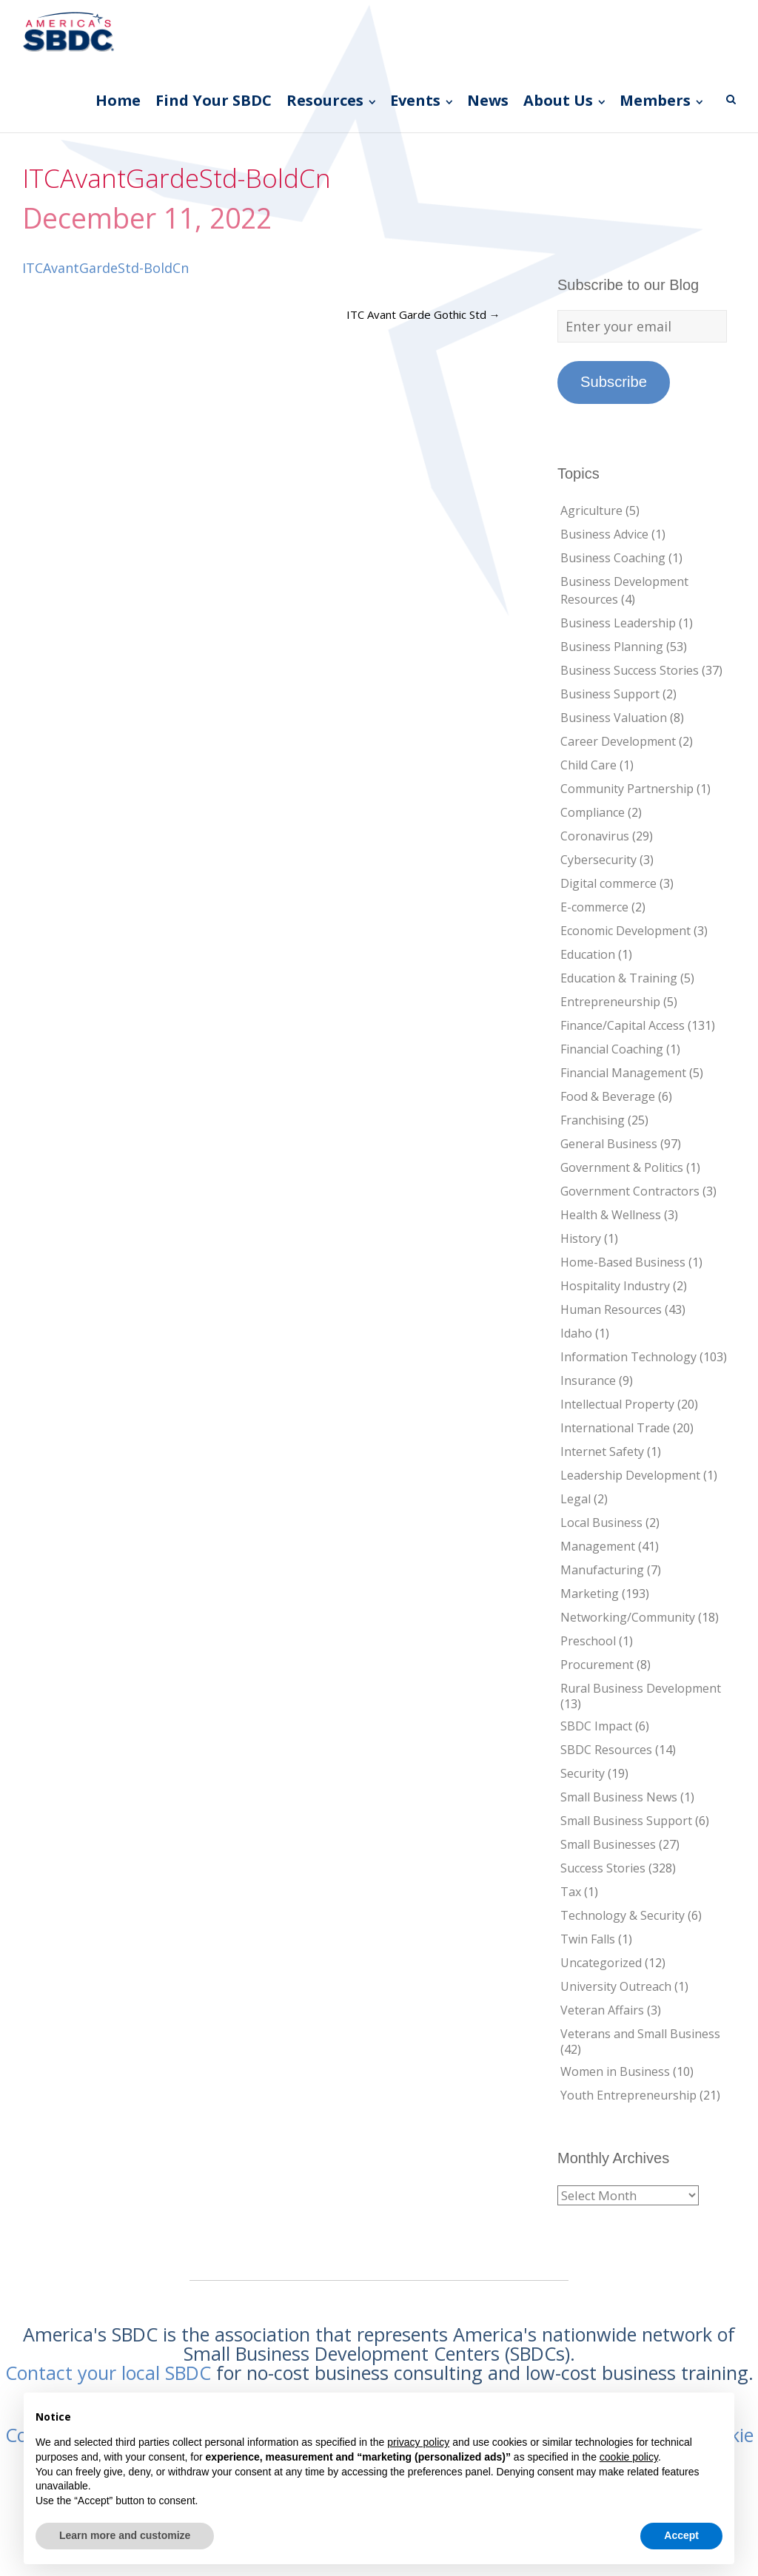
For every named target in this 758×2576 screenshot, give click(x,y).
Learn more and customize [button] (124, 2535)
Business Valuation (613, 717)
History (580, 1238)
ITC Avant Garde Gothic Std (423, 314)
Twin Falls (587, 1939)
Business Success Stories (629, 670)
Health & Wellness (610, 1215)
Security (582, 1773)
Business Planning (611, 646)
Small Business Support (626, 1821)
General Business (608, 1144)
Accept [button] (681, 2535)
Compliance (592, 812)
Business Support (610, 694)
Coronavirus (594, 836)
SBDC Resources (606, 1750)
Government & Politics (621, 1167)
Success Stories (602, 1868)
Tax (570, 1892)
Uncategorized (601, 1963)
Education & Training (618, 978)
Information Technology (628, 1357)
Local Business (601, 1522)
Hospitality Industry (615, 1286)
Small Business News (618, 1797)
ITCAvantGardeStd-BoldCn (105, 268)
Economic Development (625, 931)
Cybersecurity (598, 860)
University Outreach (615, 1986)
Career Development (618, 741)
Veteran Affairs (602, 2010)
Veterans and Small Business (640, 2034)
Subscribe (613, 382)
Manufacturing (602, 1570)
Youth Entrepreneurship (628, 2095)
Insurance (588, 1380)
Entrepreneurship (610, 1002)
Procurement (597, 1664)
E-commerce (594, 907)
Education (587, 954)
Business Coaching (612, 558)
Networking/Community (627, 1617)
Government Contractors (630, 1191)
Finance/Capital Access (622, 1025)
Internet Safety (602, 1451)
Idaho (576, 1333)
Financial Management (623, 1073)
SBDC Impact (596, 1726)
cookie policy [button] (629, 2457)
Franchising (592, 1120)
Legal (575, 1499)
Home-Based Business (622, 1262)
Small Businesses (608, 1844)
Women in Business (615, 2071)
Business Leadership (618, 623)
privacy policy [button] (418, 2442)
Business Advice (604, 534)
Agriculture (591, 510)
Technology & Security (622, 1915)
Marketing (589, 1593)
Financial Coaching (611, 1049)
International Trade (615, 1428)
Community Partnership (627, 788)
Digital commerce (608, 883)
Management (597, 1546)
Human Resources (611, 1309)
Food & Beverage (607, 1096)
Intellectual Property (617, 1404)
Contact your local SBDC (108, 2372)
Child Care (588, 765)
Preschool (588, 1641)
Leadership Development (630, 1475)
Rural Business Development (640, 1688)
